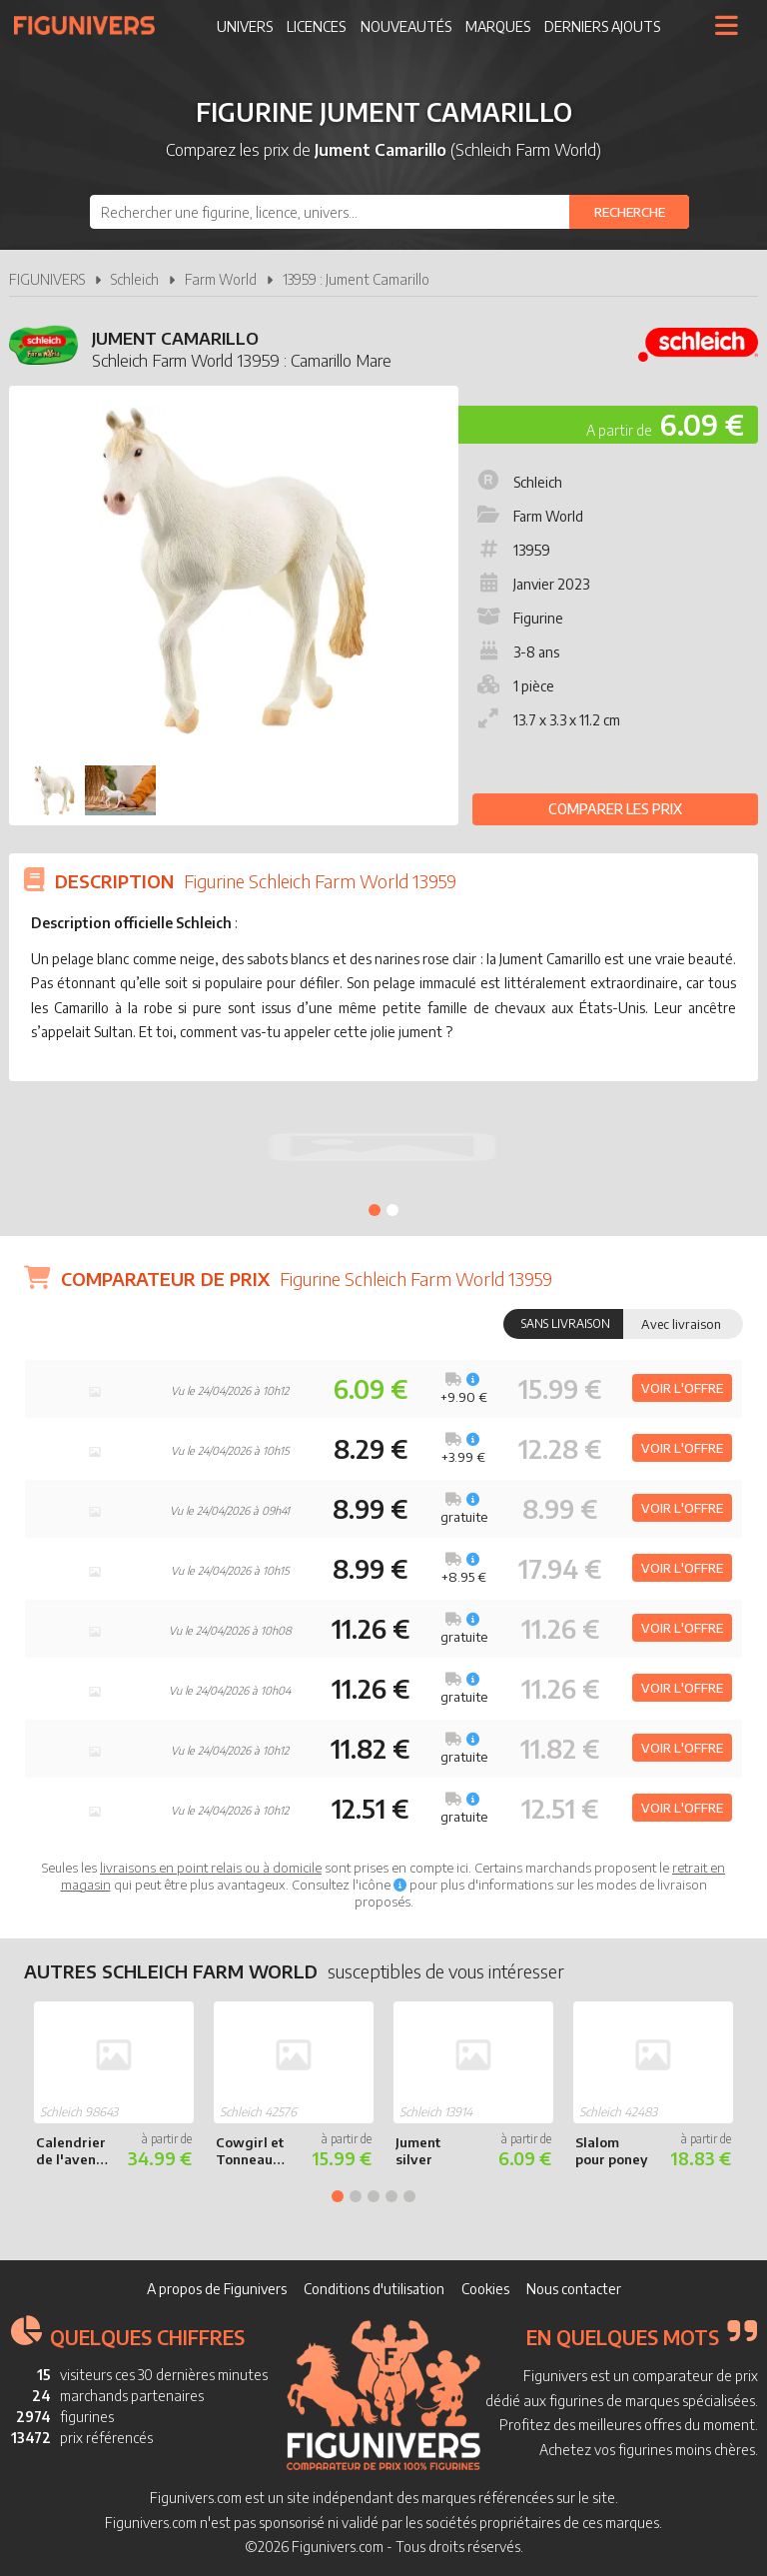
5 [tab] (409, 2196)
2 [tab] (392, 1210)
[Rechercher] (629, 212)
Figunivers (92, 25)
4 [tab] (391, 2196)
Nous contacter (573, 2288)
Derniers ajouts (602, 26)
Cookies (485, 2288)
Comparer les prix (615, 808)
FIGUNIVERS (47, 279)
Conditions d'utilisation (374, 2288)
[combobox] (389, 212)
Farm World (221, 279)
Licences (316, 26)
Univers (245, 26)
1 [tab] (375, 1210)
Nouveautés (406, 26)
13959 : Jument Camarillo (356, 279)
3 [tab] (374, 2196)
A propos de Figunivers (217, 2288)
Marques (497, 26)
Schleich (135, 279)
